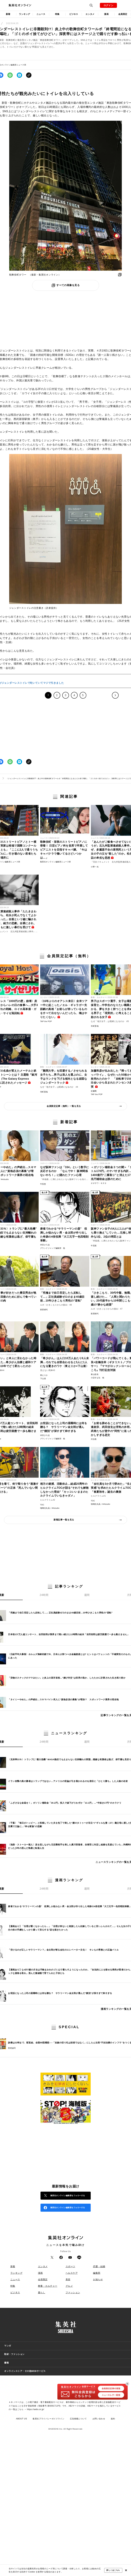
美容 (68, 2279)
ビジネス (73, 14)
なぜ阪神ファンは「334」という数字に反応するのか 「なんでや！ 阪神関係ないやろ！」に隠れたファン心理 (64, 1171)
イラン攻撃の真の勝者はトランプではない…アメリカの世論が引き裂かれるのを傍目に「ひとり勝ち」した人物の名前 (68, 1781)
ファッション (73, 2292)
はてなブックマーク (19, 75)
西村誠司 (12, 2048)
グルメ (69, 2286)
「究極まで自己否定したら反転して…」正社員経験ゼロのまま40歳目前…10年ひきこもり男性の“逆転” (62, 1296)
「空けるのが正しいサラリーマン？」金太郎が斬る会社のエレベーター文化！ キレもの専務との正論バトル (63, 1950)
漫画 (106, 14)
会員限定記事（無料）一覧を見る (64, 1106)
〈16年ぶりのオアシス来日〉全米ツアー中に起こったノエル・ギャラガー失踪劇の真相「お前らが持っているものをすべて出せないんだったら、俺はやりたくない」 (64, 1009)
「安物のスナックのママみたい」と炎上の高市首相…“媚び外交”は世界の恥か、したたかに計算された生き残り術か (66, 1678)
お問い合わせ (99, 2419)
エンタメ (89, 14)
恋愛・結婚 (99, 2266)
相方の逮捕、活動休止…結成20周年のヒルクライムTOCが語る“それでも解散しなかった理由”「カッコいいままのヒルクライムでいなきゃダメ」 (64, 1489)
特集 (57, 14)
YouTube (70, 2257)
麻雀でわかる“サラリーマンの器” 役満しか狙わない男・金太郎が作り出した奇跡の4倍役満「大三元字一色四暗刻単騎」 (64, 1234)
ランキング (24, 14)
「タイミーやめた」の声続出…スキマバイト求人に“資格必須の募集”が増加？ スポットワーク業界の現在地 (63, 1699)
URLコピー (28, 75)
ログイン (108, 5)
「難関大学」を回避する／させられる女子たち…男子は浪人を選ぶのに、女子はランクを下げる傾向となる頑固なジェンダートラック (63, 1076)
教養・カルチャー (98, 997)
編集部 (96, 2273)
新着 (8, 14)
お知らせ (98, 2279)
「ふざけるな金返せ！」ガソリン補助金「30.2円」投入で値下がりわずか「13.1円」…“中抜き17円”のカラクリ (64, 1803)
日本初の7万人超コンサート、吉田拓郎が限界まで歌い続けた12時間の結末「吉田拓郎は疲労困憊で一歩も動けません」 (68, 1634)
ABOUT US (21, 2419)
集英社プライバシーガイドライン (48, 2419)
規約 (113, 2419)
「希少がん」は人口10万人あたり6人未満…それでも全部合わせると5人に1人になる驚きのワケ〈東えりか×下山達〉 (64, 1362)
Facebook (61, 2257)
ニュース (40, 14)
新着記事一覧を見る (64, 1519)
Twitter (52, 2257)
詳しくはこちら (113, 2570)
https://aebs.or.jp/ (35, 2409)
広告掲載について (78, 2419)
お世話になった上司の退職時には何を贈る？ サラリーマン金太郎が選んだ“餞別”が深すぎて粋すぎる (63, 1427)
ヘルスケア (72, 2273)
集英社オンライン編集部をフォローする (67, 2195)
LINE (10, 75)
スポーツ (44, 1163)
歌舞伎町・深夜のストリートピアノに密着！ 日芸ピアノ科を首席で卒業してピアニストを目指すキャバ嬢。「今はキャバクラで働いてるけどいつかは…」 (64, 849)
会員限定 (122, 14)
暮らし (41, 2292)
